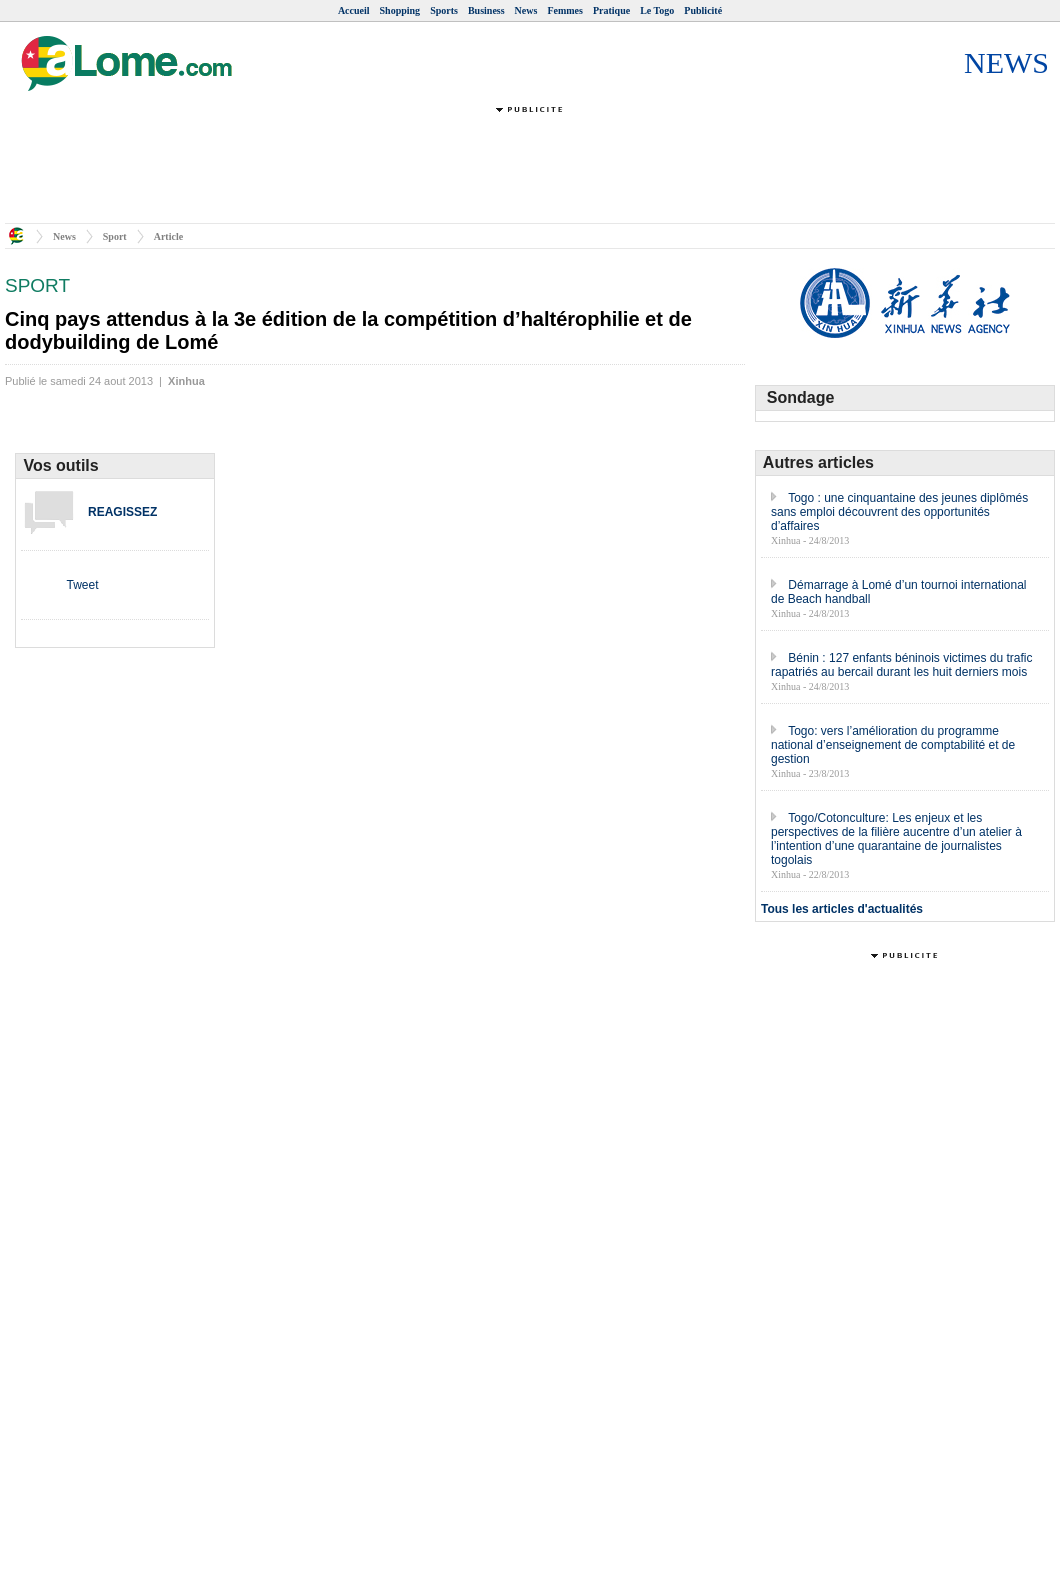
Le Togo (657, 10)
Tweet (82, 585)
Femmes (565, 10)
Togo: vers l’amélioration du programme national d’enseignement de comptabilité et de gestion (893, 745)
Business (486, 10)
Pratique (611, 10)
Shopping (400, 10)
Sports (444, 10)
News (526, 10)
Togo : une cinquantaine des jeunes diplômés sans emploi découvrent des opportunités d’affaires (899, 512)
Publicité (703, 10)
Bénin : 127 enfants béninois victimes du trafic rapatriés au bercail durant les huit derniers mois (901, 665)
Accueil (354, 10)
